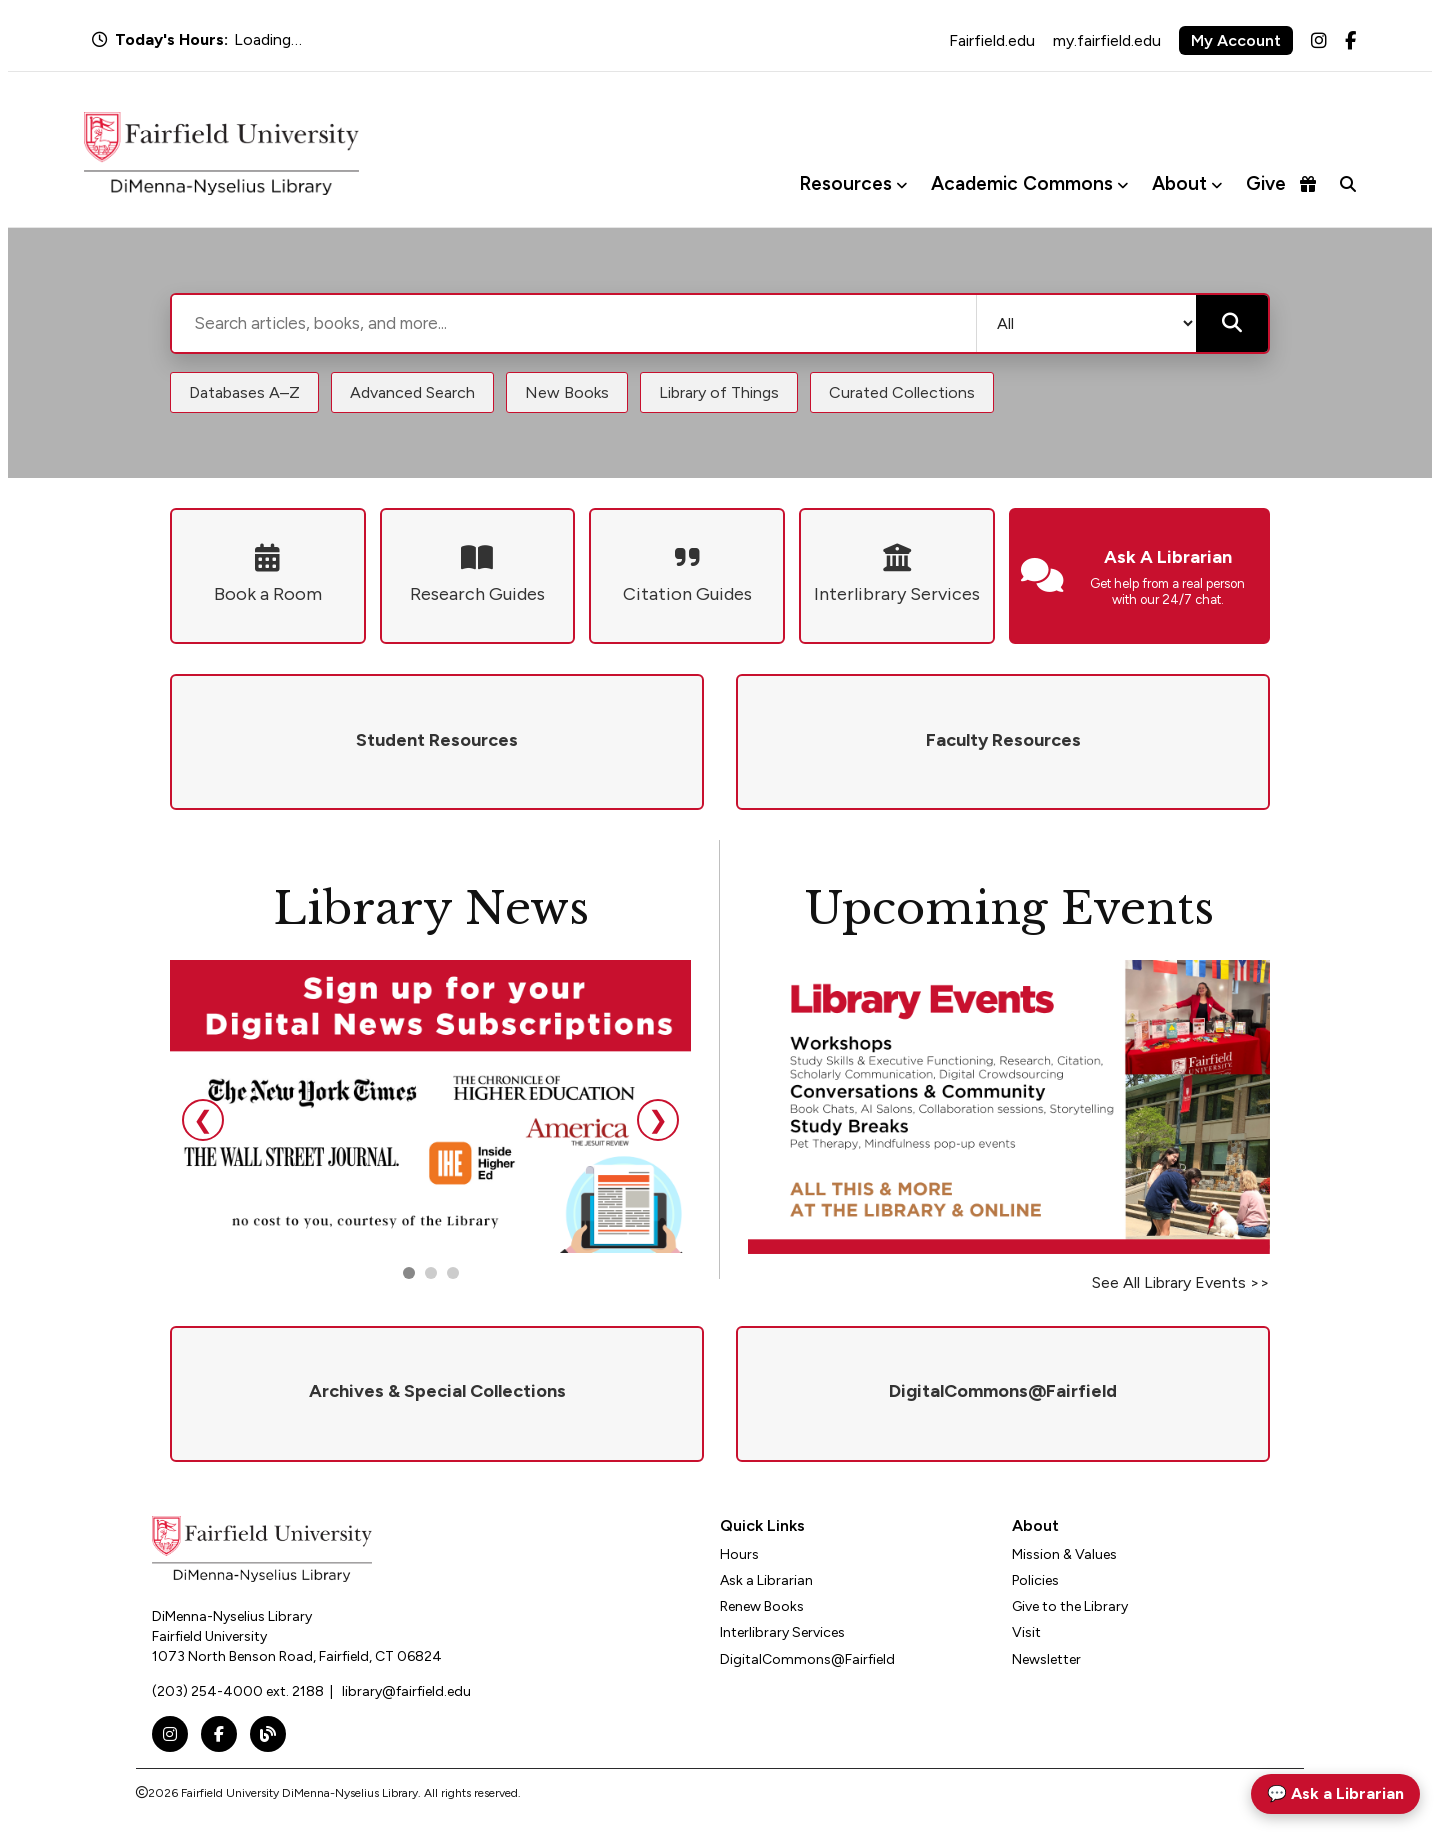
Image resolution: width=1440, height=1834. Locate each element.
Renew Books (762, 1606)
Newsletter (1046, 1659)
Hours (739, 1554)
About (1179, 183)
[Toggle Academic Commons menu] (1122, 184)
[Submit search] (1232, 323)
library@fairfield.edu (406, 1691)
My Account (1236, 40)
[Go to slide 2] (431, 1273)
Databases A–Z (244, 392)
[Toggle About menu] (1216, 184)
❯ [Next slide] (658, 1119)
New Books (567, 392)
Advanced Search (412, 392)
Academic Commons (1022, 183)
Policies (1035, 1580)
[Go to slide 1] (409, 1273)
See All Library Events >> (1181, 1282)
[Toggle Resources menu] (901, 184)
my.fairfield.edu (1107, 40)
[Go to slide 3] (453, 1273)
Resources (845, 183)
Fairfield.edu (992, 40)
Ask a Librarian (766, 1580)
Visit (1026, 1632)
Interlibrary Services (782, 1632)
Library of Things (719, 392)
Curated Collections (902, 392)
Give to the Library (1070, 1606)
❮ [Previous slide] (203, 1119)
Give (1281, 183)
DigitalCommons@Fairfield (807, 1659)
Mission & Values (1064, 1554)
